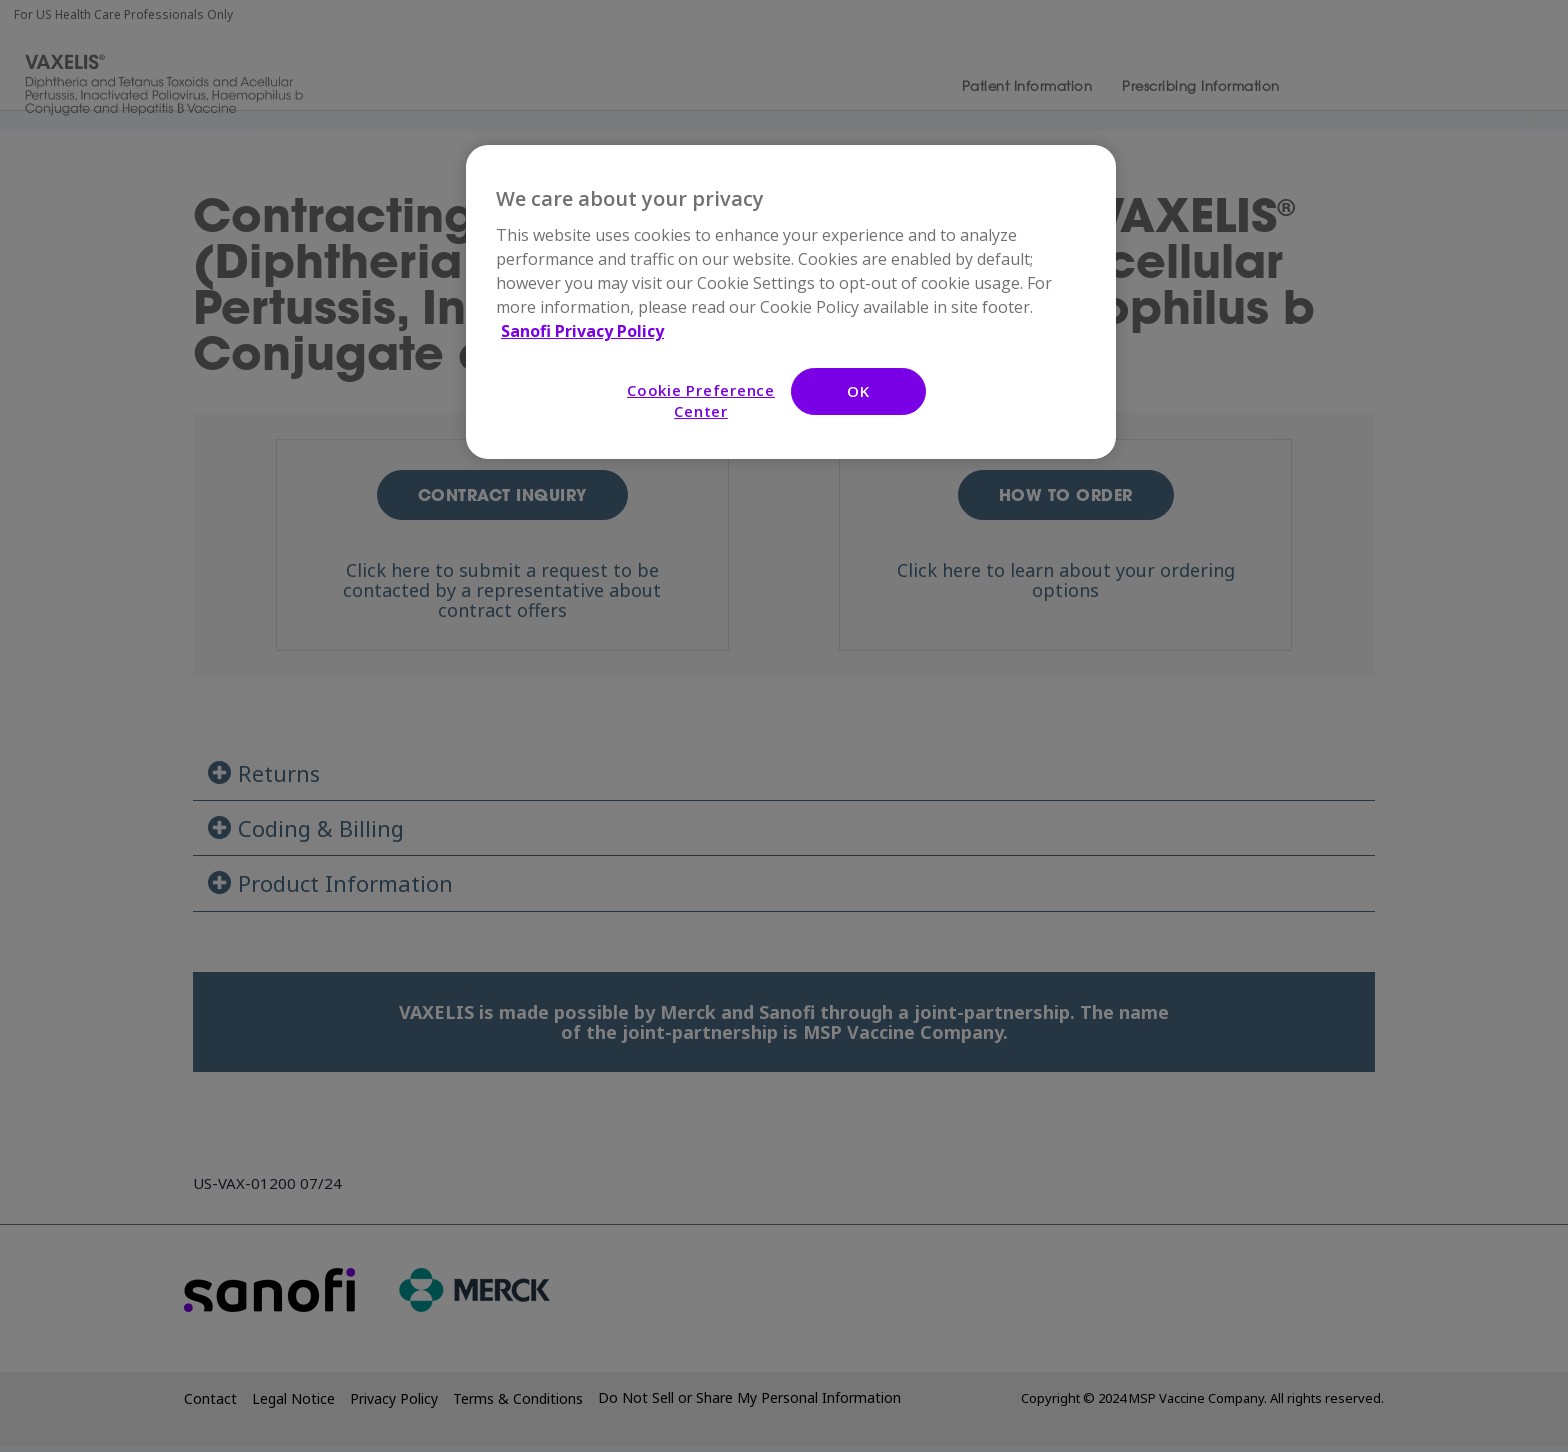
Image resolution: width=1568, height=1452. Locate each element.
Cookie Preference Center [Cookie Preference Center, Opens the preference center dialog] (701, 400)
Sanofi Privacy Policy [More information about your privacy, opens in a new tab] (582, 331)
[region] (791, 302)
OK (858, 391)
